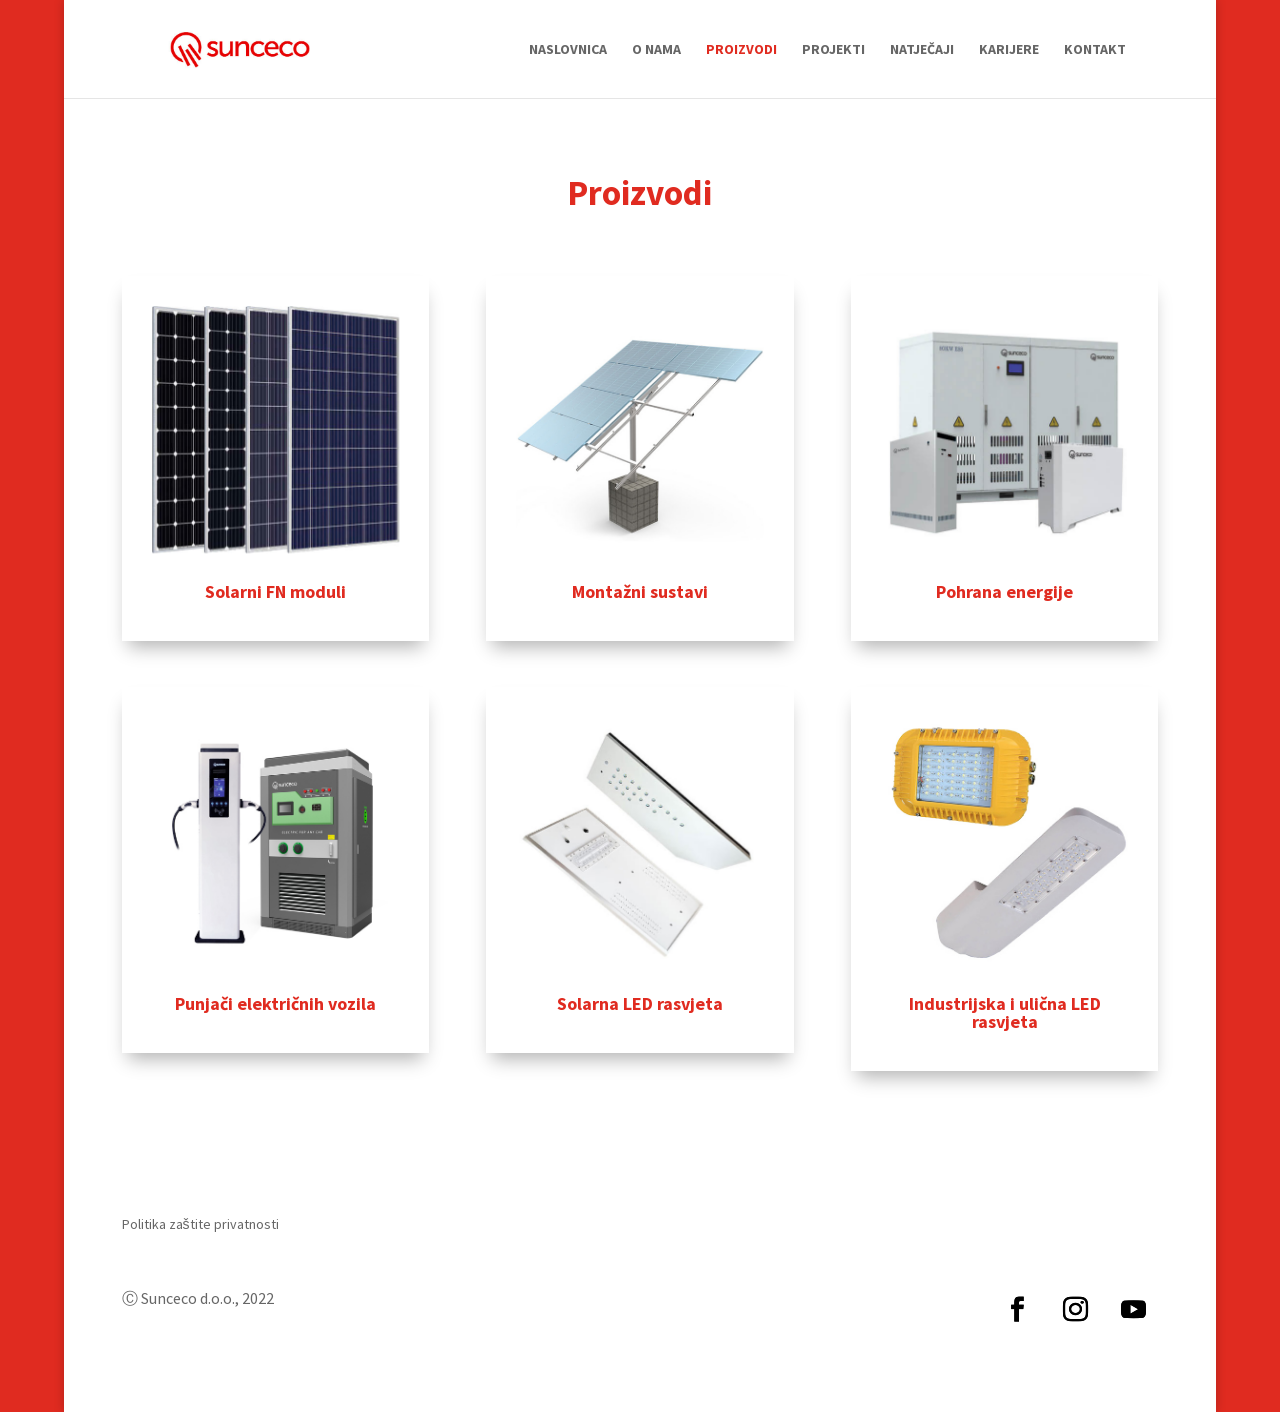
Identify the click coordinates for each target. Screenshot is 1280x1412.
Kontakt (1095, 50)
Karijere (1009, 50)
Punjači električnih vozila (275, 1003)
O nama (656, 50)
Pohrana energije (1004, 591)
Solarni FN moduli (275, 591)
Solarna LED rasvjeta (640, 1003)
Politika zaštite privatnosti (200, 1225)
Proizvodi (741, 50)
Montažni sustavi (640, 591)
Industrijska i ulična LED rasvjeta (1005, 1012)
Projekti (833, 50)
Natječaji (922, 50)
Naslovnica (568, 50)
